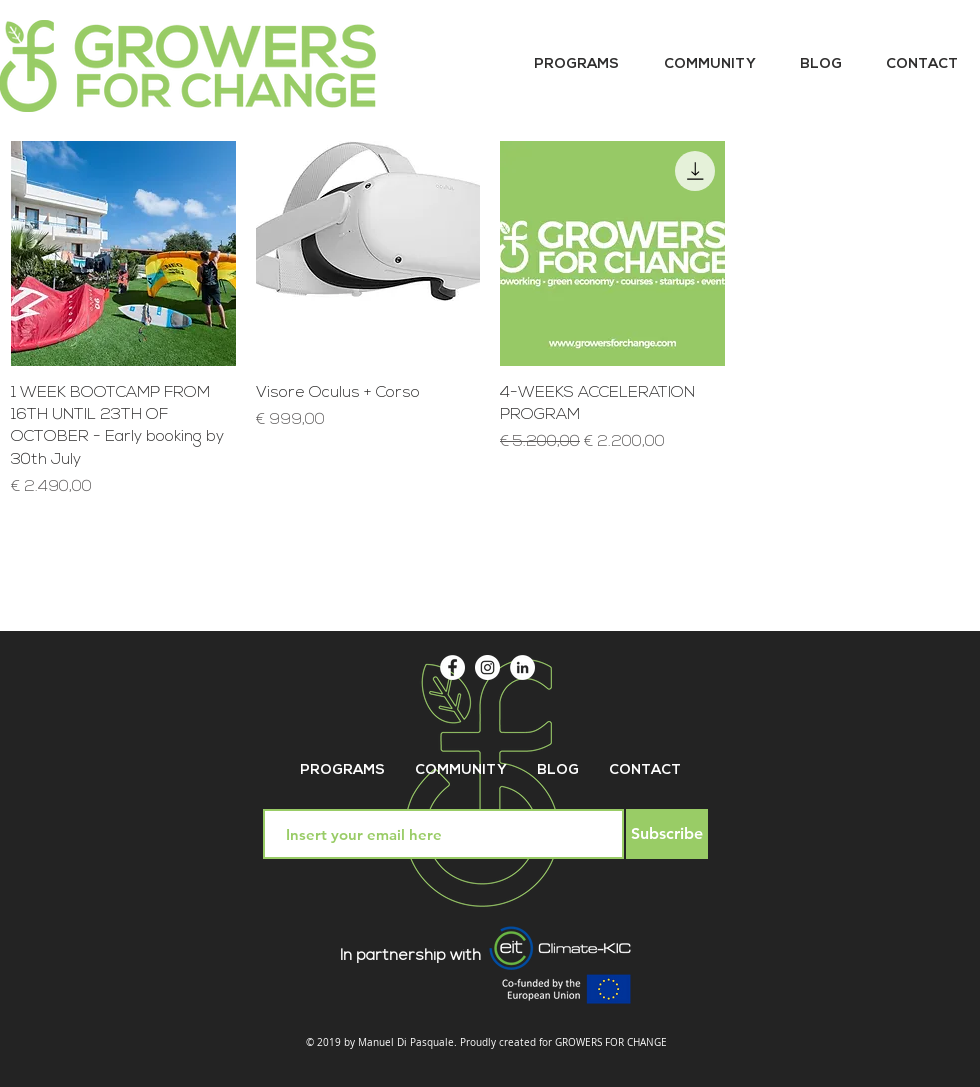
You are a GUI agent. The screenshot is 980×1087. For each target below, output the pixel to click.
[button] (576, 65)
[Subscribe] (667, 834)
